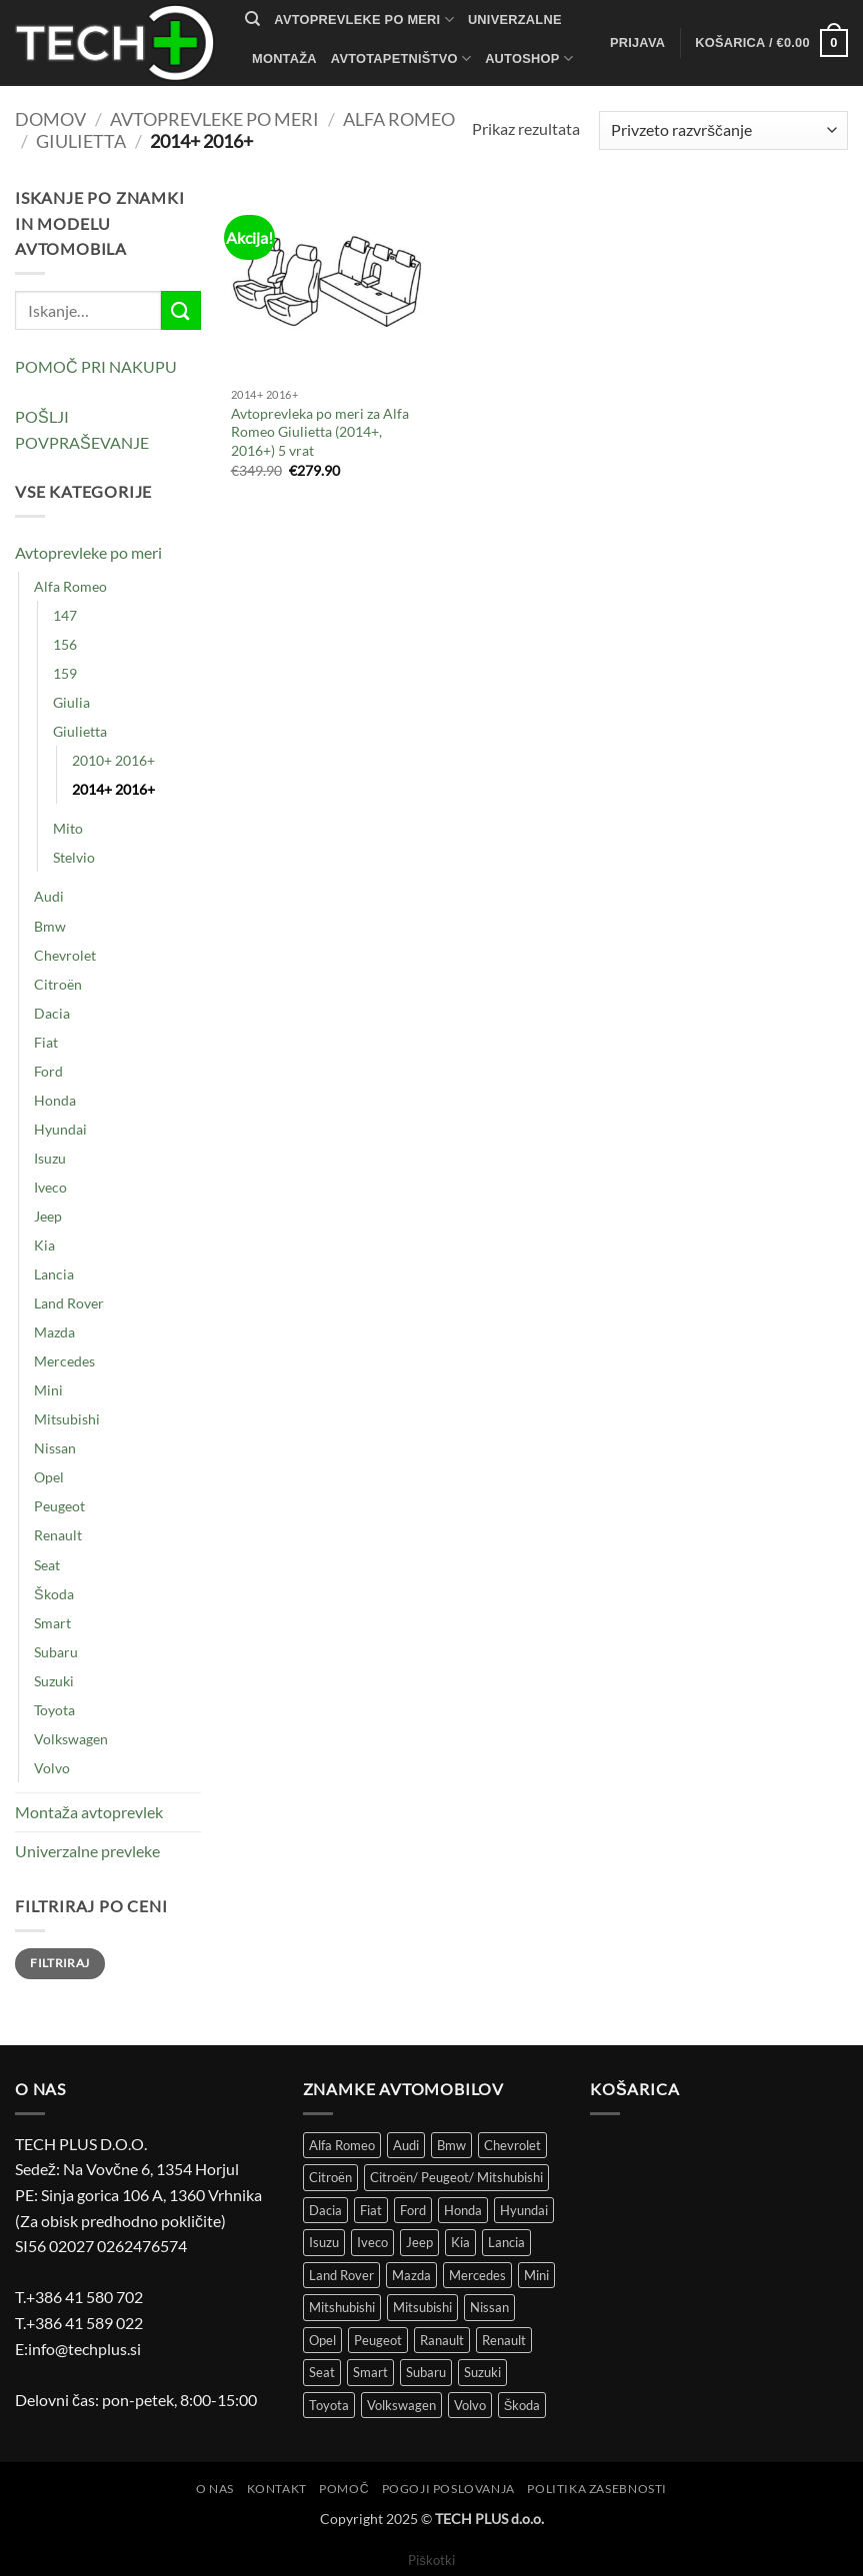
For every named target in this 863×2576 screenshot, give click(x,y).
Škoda (54, 1593)
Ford (48, 1071)
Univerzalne (515, 19)
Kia (44, 1245)
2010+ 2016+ (113, 760)
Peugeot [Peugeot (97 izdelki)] (378, 2340)
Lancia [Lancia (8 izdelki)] (506, 2242)
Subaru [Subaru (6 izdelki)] (426, 2372)
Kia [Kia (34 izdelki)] (460, 2242)
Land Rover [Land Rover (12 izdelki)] (341, 2275)
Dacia (52, 1013)
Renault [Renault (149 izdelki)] (504, 2340)
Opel (49, 1476)
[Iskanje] (252, 19)
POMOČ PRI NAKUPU (96, 366)
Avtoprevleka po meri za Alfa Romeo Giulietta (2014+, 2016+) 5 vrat (320, 432)
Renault (58, 1534)
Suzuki (54, 1680)
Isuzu (50, 1158)
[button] (637, 43)
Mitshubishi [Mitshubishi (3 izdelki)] (342, 2307)
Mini (48, 1389)
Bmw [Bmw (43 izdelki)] (451, 2145)
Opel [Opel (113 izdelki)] (322, 2340)
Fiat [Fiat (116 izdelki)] (371, 2210)
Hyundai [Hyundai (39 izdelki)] (524, 2210)
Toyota (54, 1709)
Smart (52, 1622)
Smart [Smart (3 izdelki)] (370, 2372)
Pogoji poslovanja (448, 2488)
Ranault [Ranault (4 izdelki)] (442, 2340)
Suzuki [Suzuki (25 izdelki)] (482, 2372)
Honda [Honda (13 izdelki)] (463, 2210)
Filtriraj (59, 1962)
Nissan (55, 1447)
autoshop (529, 58)
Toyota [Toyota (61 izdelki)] (329, 2405)
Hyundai (60, 1129)
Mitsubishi (67, 1418)
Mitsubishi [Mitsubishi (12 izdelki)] (422, 2307)
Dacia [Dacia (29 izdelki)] (325, 2210)
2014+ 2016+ (113, 789)
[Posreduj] (181, 310)
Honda (55, 1100)
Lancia (54, 1274)
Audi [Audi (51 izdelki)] (406, 2145)
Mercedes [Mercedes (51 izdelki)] (477, 2275)
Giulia (71, 702)
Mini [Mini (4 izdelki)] (536, 2275)
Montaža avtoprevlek (89, 1811)
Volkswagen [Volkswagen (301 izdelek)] (401, 2405)
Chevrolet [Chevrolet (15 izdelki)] (512, 2145)
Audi (49, 896)
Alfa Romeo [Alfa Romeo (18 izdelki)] (342, 2145)
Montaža (284, 58)
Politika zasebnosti (597, 2488)
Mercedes (64, 1360)
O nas (215, 2488)
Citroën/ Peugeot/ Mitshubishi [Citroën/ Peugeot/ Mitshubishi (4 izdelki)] (456, 2177)
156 (65, 644)
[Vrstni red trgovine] (723, 130)
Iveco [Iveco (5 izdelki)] (372, 2242)
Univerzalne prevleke (87, 1850)
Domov (50, 119)
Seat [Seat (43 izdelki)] (322, 2372)
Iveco (50, 1187)
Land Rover (69, 1302)
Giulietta (81, 141)
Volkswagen (71, 1738)
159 (65, 673)
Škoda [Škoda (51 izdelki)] (522, 2405)
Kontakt (290, 97)
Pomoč (344, 2488)
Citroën (58, 984)
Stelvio (74, 857)
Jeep (48, 1216)
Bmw (50, 926)
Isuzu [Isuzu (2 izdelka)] (324, 2242)
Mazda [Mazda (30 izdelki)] (411, 2275)
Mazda (54, 1331)
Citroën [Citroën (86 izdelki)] (330, 2177)
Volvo (52, 1767)
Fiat (46, 1042)
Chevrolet (65, 955)
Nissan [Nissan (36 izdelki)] (489, 2307)
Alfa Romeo (399, 119)
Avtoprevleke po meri (364, 19)
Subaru (56, 1651)
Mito (68, 828)
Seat (47, 1564)
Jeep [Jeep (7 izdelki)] (419, 2242)
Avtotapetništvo (401, 58)
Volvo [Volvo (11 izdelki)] (470, 2405)
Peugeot (59, 1505)
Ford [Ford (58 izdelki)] (413, 2210)
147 (65, 615)
